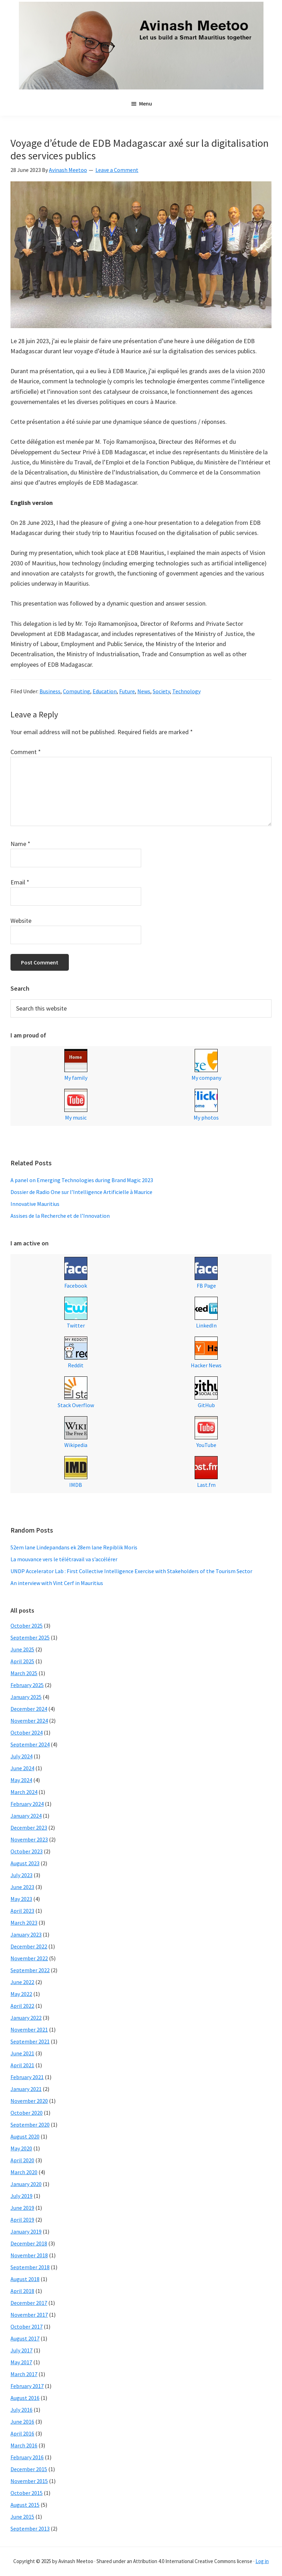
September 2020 (30, 2124)
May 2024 (21, 1780)
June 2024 (22, 1768)
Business (49, 691)
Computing (76, 691)
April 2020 (22, 2160)
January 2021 (26, 2088)
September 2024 (30, 1744)
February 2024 (27, 1803)
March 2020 (23, 2172)
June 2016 (22, 2421)
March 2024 (23, 1791)
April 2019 (22, 2219)
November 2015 (29, 2480)
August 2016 (24, 2397)
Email (19, 882)
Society (161, 691)
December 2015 (28, 2469)
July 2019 (21, 2195)
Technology (186, 691)
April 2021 (22, 2065)
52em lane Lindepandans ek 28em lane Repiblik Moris (73, 1547)
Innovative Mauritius (34, 1203)
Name (20, 844)
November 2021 (29, 2029)
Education (105, 691)
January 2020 (26, 2183)
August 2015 (24, 2504)
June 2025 (22, 1649)
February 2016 (27, 2457)
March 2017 (23, 2374)
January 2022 (26, 2017)
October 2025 (26, 1625)
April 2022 (22, 2005)
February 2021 (27, 2077)
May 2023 (21, 1898)
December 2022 (28, 1946)
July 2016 (21, 2409)
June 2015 (22, 2516)
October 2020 (26, 2112)
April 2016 (22, 2433)
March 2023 (23, 1922)
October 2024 (26, 1732)
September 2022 (30, 1970)
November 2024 (29, 1720)
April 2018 (22, 2290)
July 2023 (21, 1875)
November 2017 (29, 2314)
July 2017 (21, 2350)
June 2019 (22, 2207)
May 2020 (21, 2148)
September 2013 (30, 2528)
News (143, 691)
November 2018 (29, 2255)
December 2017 (28, 2302)
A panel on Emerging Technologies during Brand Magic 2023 (81, 1180)
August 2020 (24, 2136)
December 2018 (28, 2243)
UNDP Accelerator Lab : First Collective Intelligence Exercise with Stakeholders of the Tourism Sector (131, 1571)
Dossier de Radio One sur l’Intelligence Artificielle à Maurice (81, 1191)
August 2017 (24, 2338)
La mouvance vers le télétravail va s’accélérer (63, 1559)
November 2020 (29, 2100)
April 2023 (22, 1910)
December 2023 (28, 1827)
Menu (145, 103)
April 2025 (22, 1661)
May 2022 (21, 1993)
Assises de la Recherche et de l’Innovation (60, 1215)
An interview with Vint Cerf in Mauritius (56, 1582)
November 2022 (29, 1958)
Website (20, 921)
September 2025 (30, 1637)
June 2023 (22, 1886)
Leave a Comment (116, 169)
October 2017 (26, 2326)
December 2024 (28, 1708)
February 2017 (27, 2385)
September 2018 (30, 2267)
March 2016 (23, 2445)
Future (127, 691)
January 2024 (26, 1815)
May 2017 (21, 2362)
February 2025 (27, 1684)
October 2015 (26, 2492)
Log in (262, 2561)
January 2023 (26, 1934)
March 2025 (23, 1673)
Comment (25, 752)
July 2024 (21, 1756)
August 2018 (24, 2278)
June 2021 (22, 2053)
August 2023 (24, 1863)
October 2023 (26, 1851)
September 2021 (30, 2041)
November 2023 (29, 1839)
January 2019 (26, 2231)
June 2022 (22, 1981)
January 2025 (26, 1696)
